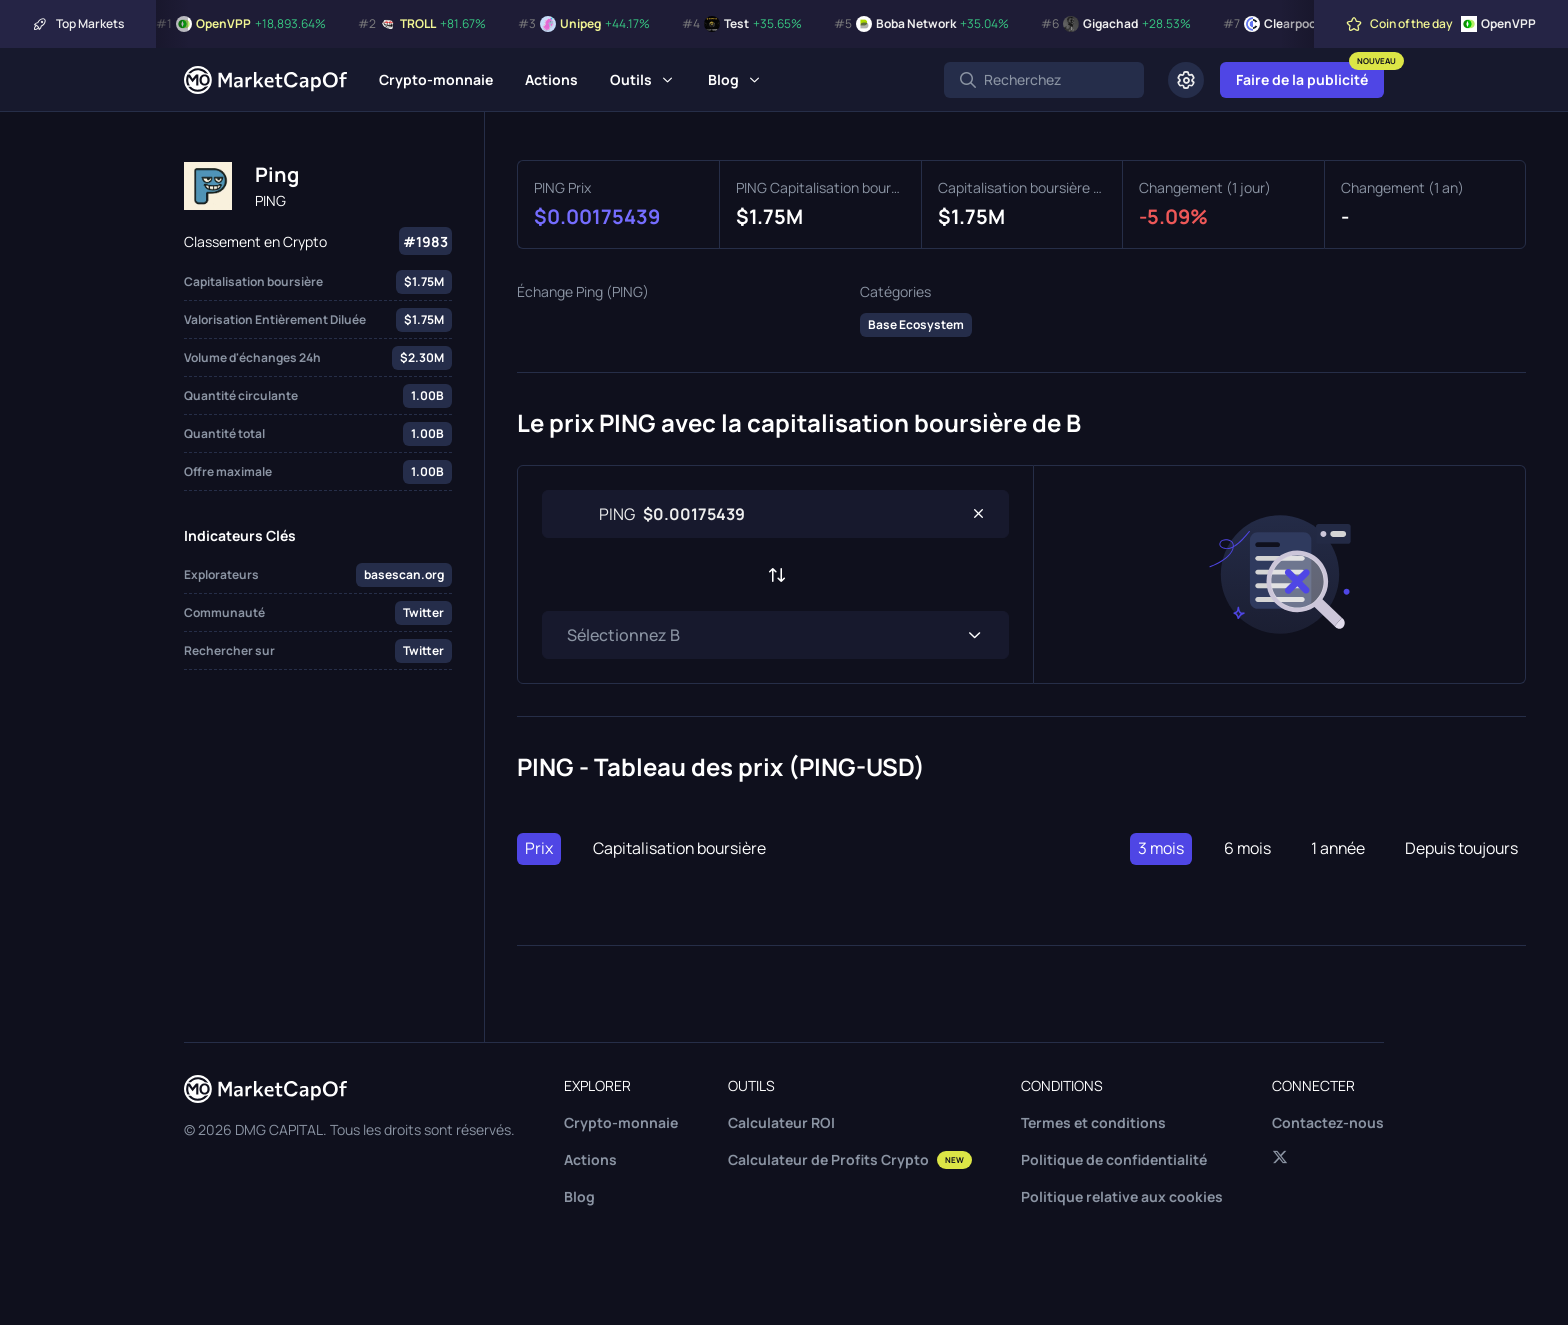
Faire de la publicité (1302, 79)
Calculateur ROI (781, 1122)
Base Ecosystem (916, 324)
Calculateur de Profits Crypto (850, 1159)
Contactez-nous (1328, 1122)
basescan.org (404, 574)
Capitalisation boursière (680, 849)
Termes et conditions (1093, 1122)
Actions (551, 79)
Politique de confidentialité (1114, 1159)
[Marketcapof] (265, 80)
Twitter (423, 612)
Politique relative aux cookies (1122, 1196)
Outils (631, 79)
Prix (539, 849)
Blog (723, 79)
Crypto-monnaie (436, 79)
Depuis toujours (1460, 849)
